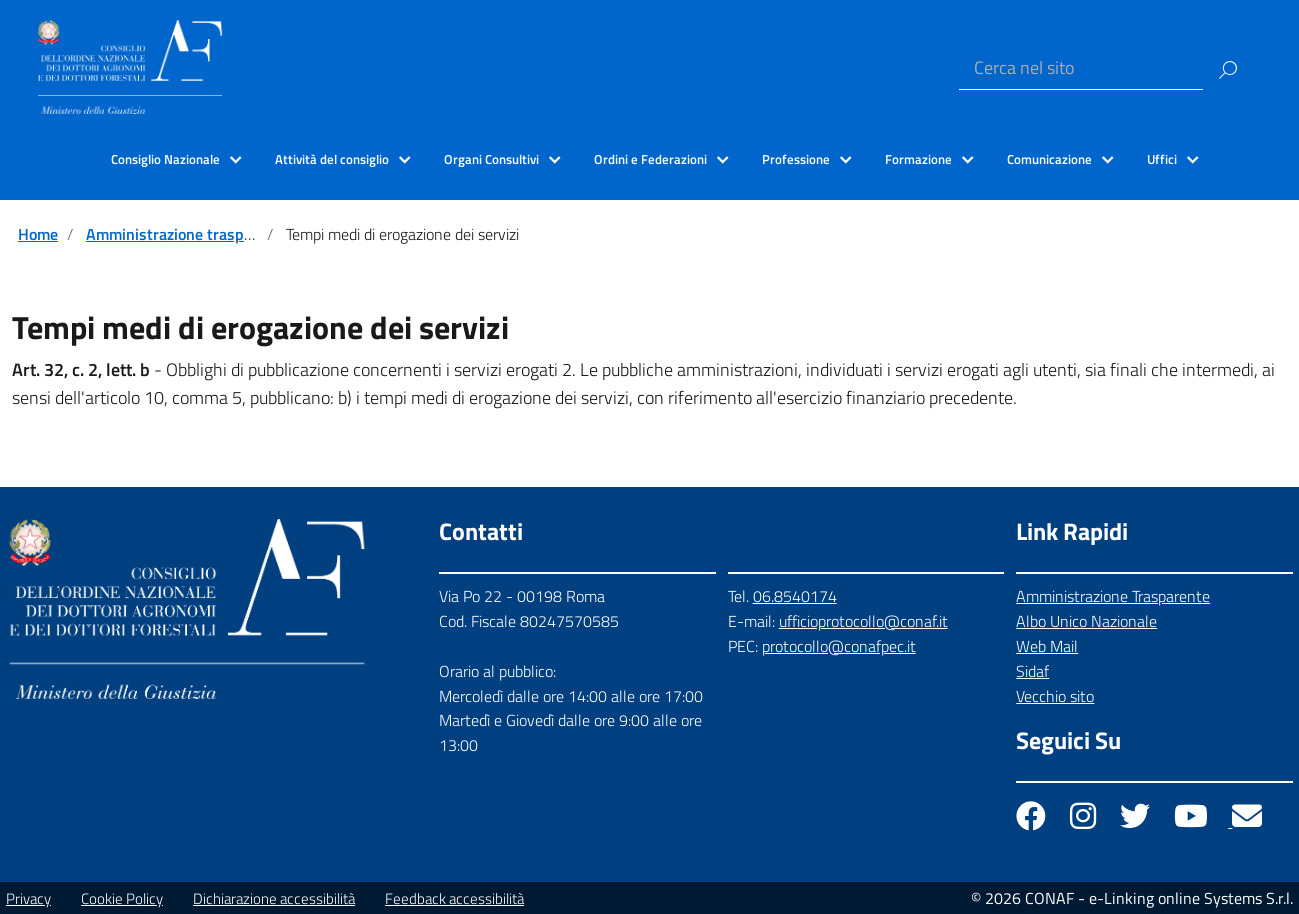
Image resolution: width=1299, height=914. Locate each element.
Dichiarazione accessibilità (274, 898)
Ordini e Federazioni (650, 159)
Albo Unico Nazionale (1086, 621)
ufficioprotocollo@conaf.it (863, 621)
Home (38, 234)
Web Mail (1047, 646)
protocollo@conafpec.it (839, 646)
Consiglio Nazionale (165, 159)
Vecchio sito (1055, 696)
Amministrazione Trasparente (1113, 596)
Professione (796, 159)
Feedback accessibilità (454, 898)
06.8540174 (795, 596)
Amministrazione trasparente (187, 234)
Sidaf (1032, 671)
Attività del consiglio (332, 159)
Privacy (28, 898)
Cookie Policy (122, 898)
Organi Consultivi (491, 159)
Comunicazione (1049, 159)
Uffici (1162, 159)
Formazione (918, 159)
